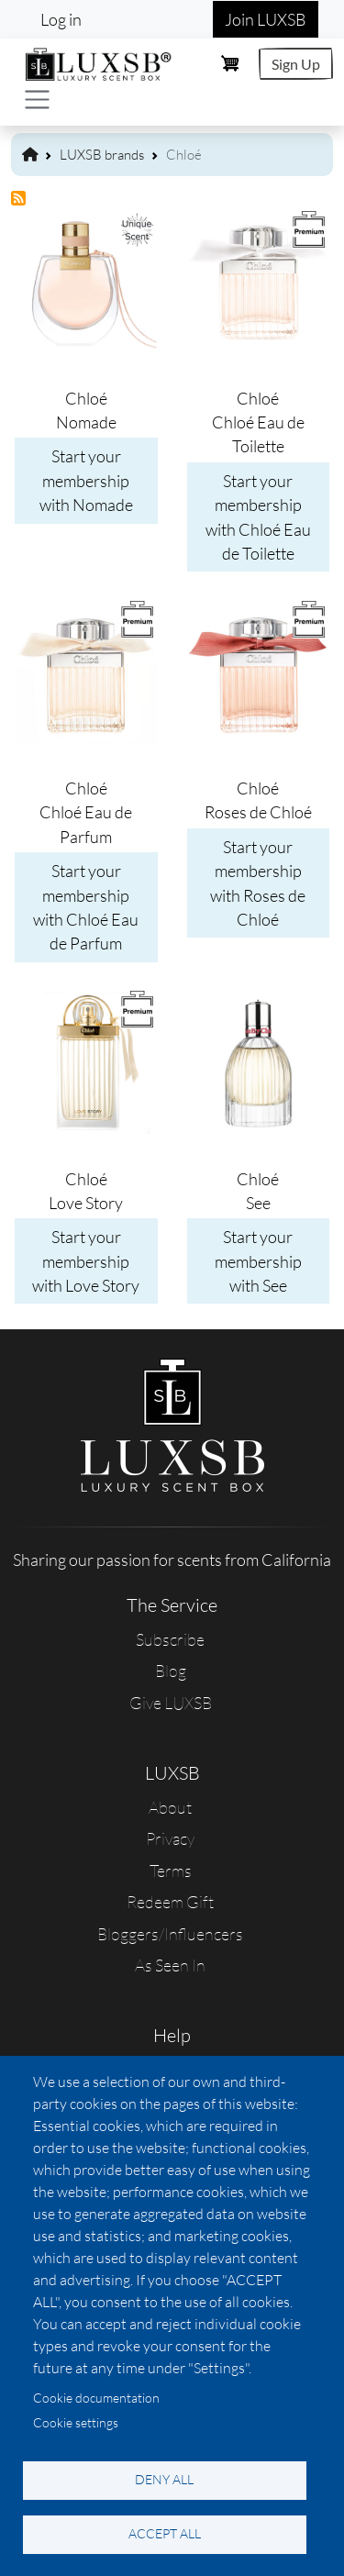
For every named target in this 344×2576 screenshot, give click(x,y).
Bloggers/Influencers (170, 1934)
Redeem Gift (170, 1902)
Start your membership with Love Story (85, 1261)
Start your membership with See (258, 1261)
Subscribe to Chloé (19, 199)
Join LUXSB (265, 19)
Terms (171, 1870)
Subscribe (170, 1639)
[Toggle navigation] (37, 99)
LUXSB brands (102, 154)
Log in (61, 19)
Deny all (164, 2479)
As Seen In (170, 1965)
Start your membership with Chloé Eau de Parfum (86, 907)
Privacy (170, 1838)
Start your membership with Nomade (86, 480)
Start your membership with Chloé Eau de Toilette (258, 517)
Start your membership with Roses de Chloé (257, 883)
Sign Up (296, 63)
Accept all (164, 2533)
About (170, 1807)
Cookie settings (75, 2422)
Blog (170, 1670)
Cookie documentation (96, 2397)
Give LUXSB (170, 1703)
